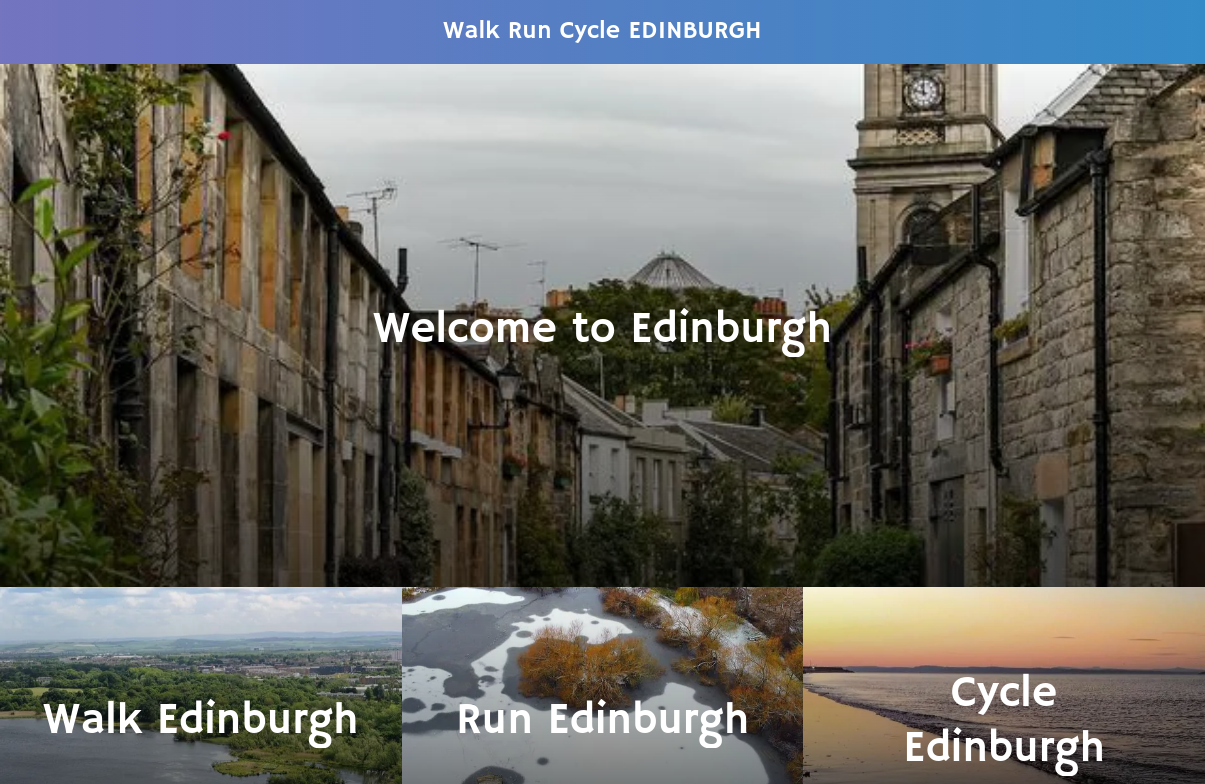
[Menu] (32, 32)
